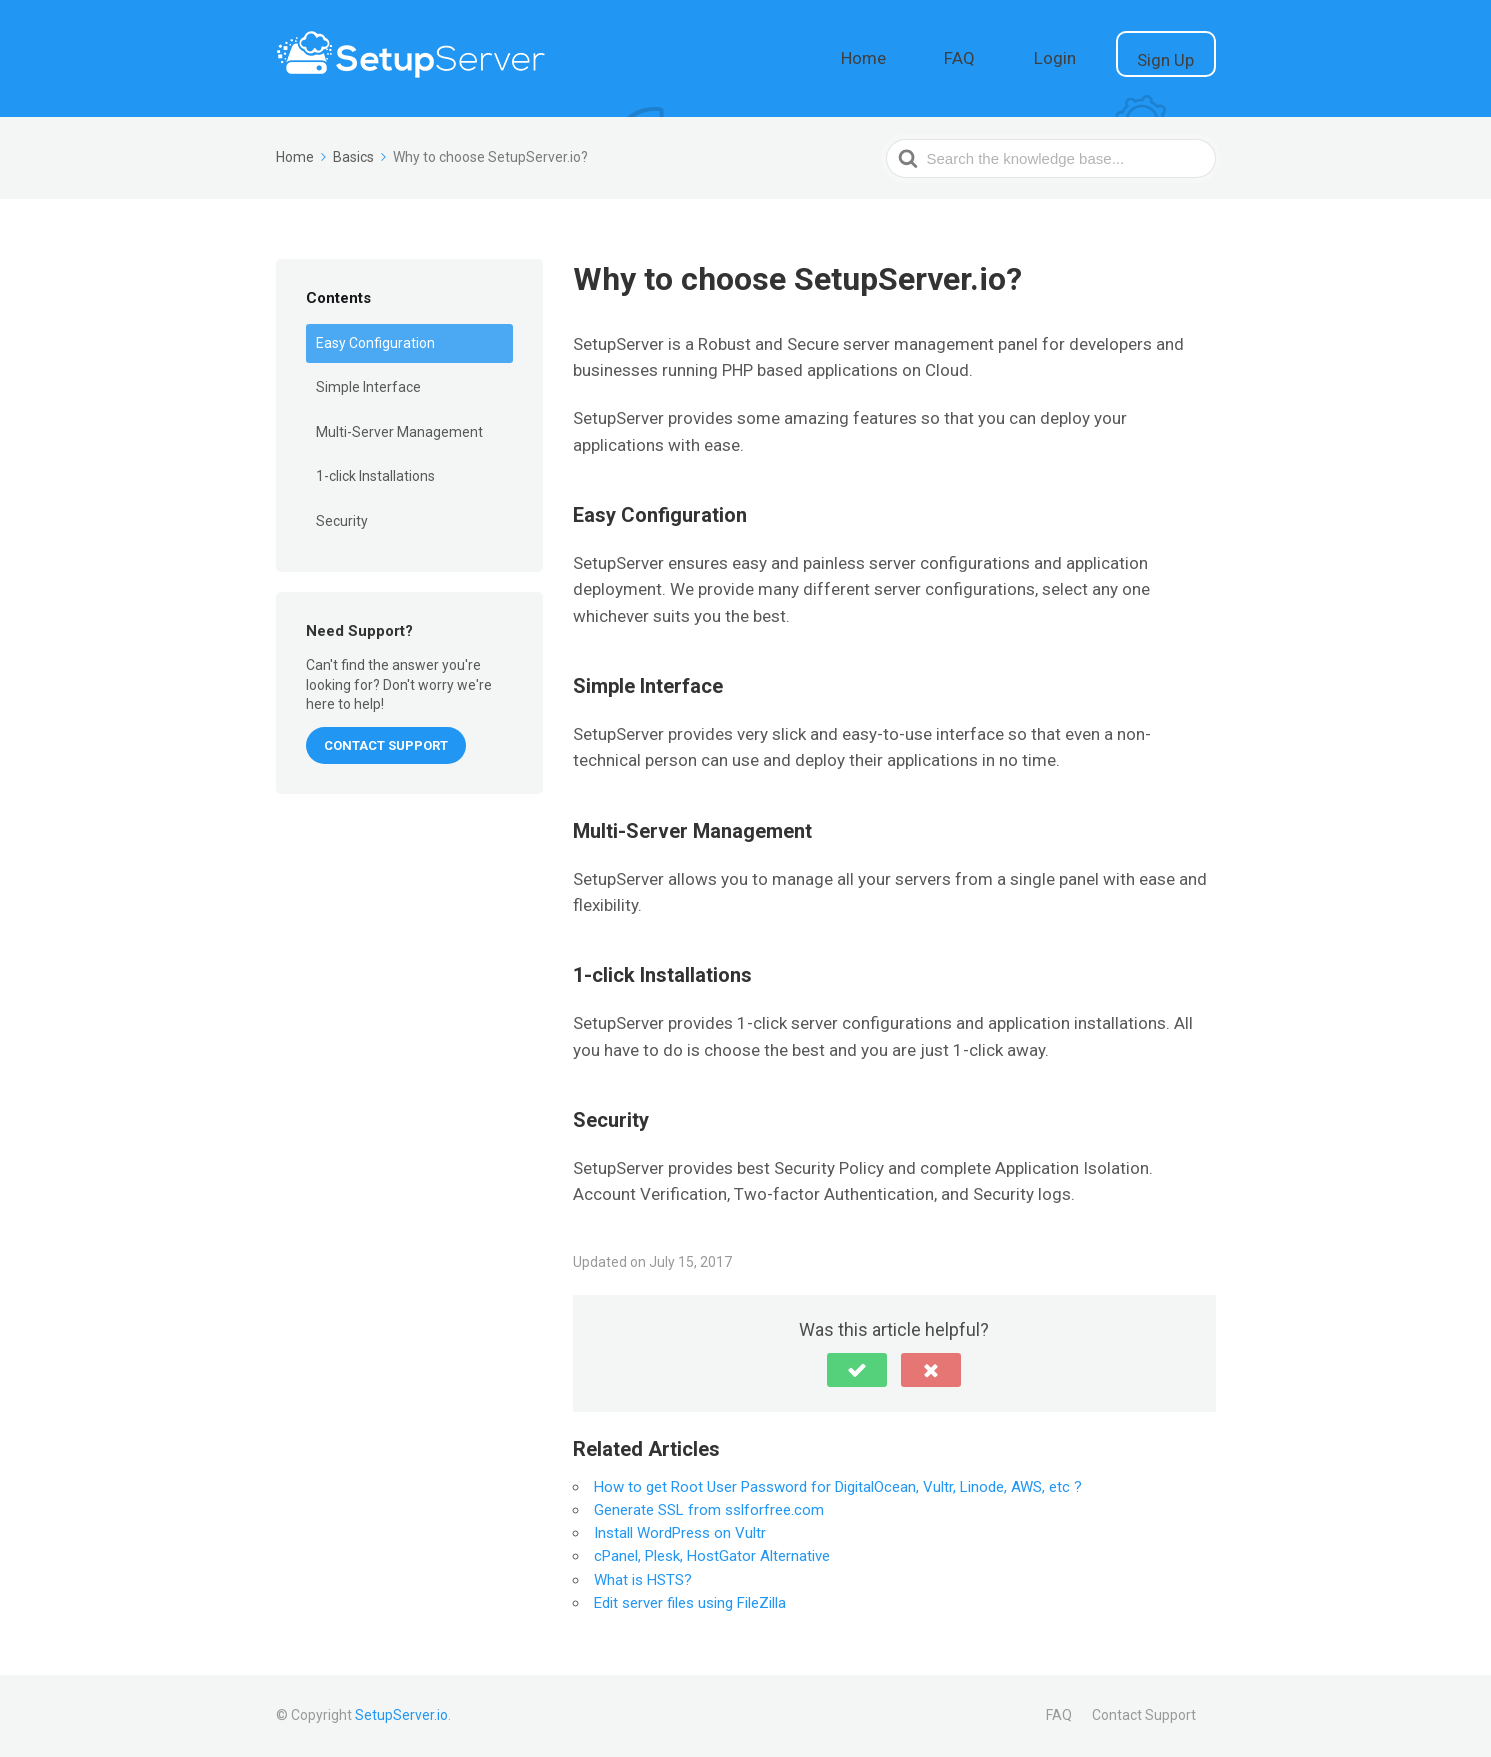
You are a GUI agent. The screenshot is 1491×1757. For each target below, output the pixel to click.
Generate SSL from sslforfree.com (709, 1510)
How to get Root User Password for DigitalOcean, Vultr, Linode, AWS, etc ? (838, 1487)
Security (342, 521)
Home (950, 56)
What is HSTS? (643, 1580)
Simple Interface (368, 387)
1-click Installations (375, 476)
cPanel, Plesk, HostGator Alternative (712, 1556)
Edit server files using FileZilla (690, 1603)
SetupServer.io (401, 1715)
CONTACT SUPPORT (386, 745)
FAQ (1023, 56)
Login (1095, 56)
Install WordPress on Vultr (680, 1533)
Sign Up (1179, 58)
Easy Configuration (375, 343)
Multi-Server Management (399, 432)
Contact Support (1144, 1715)
